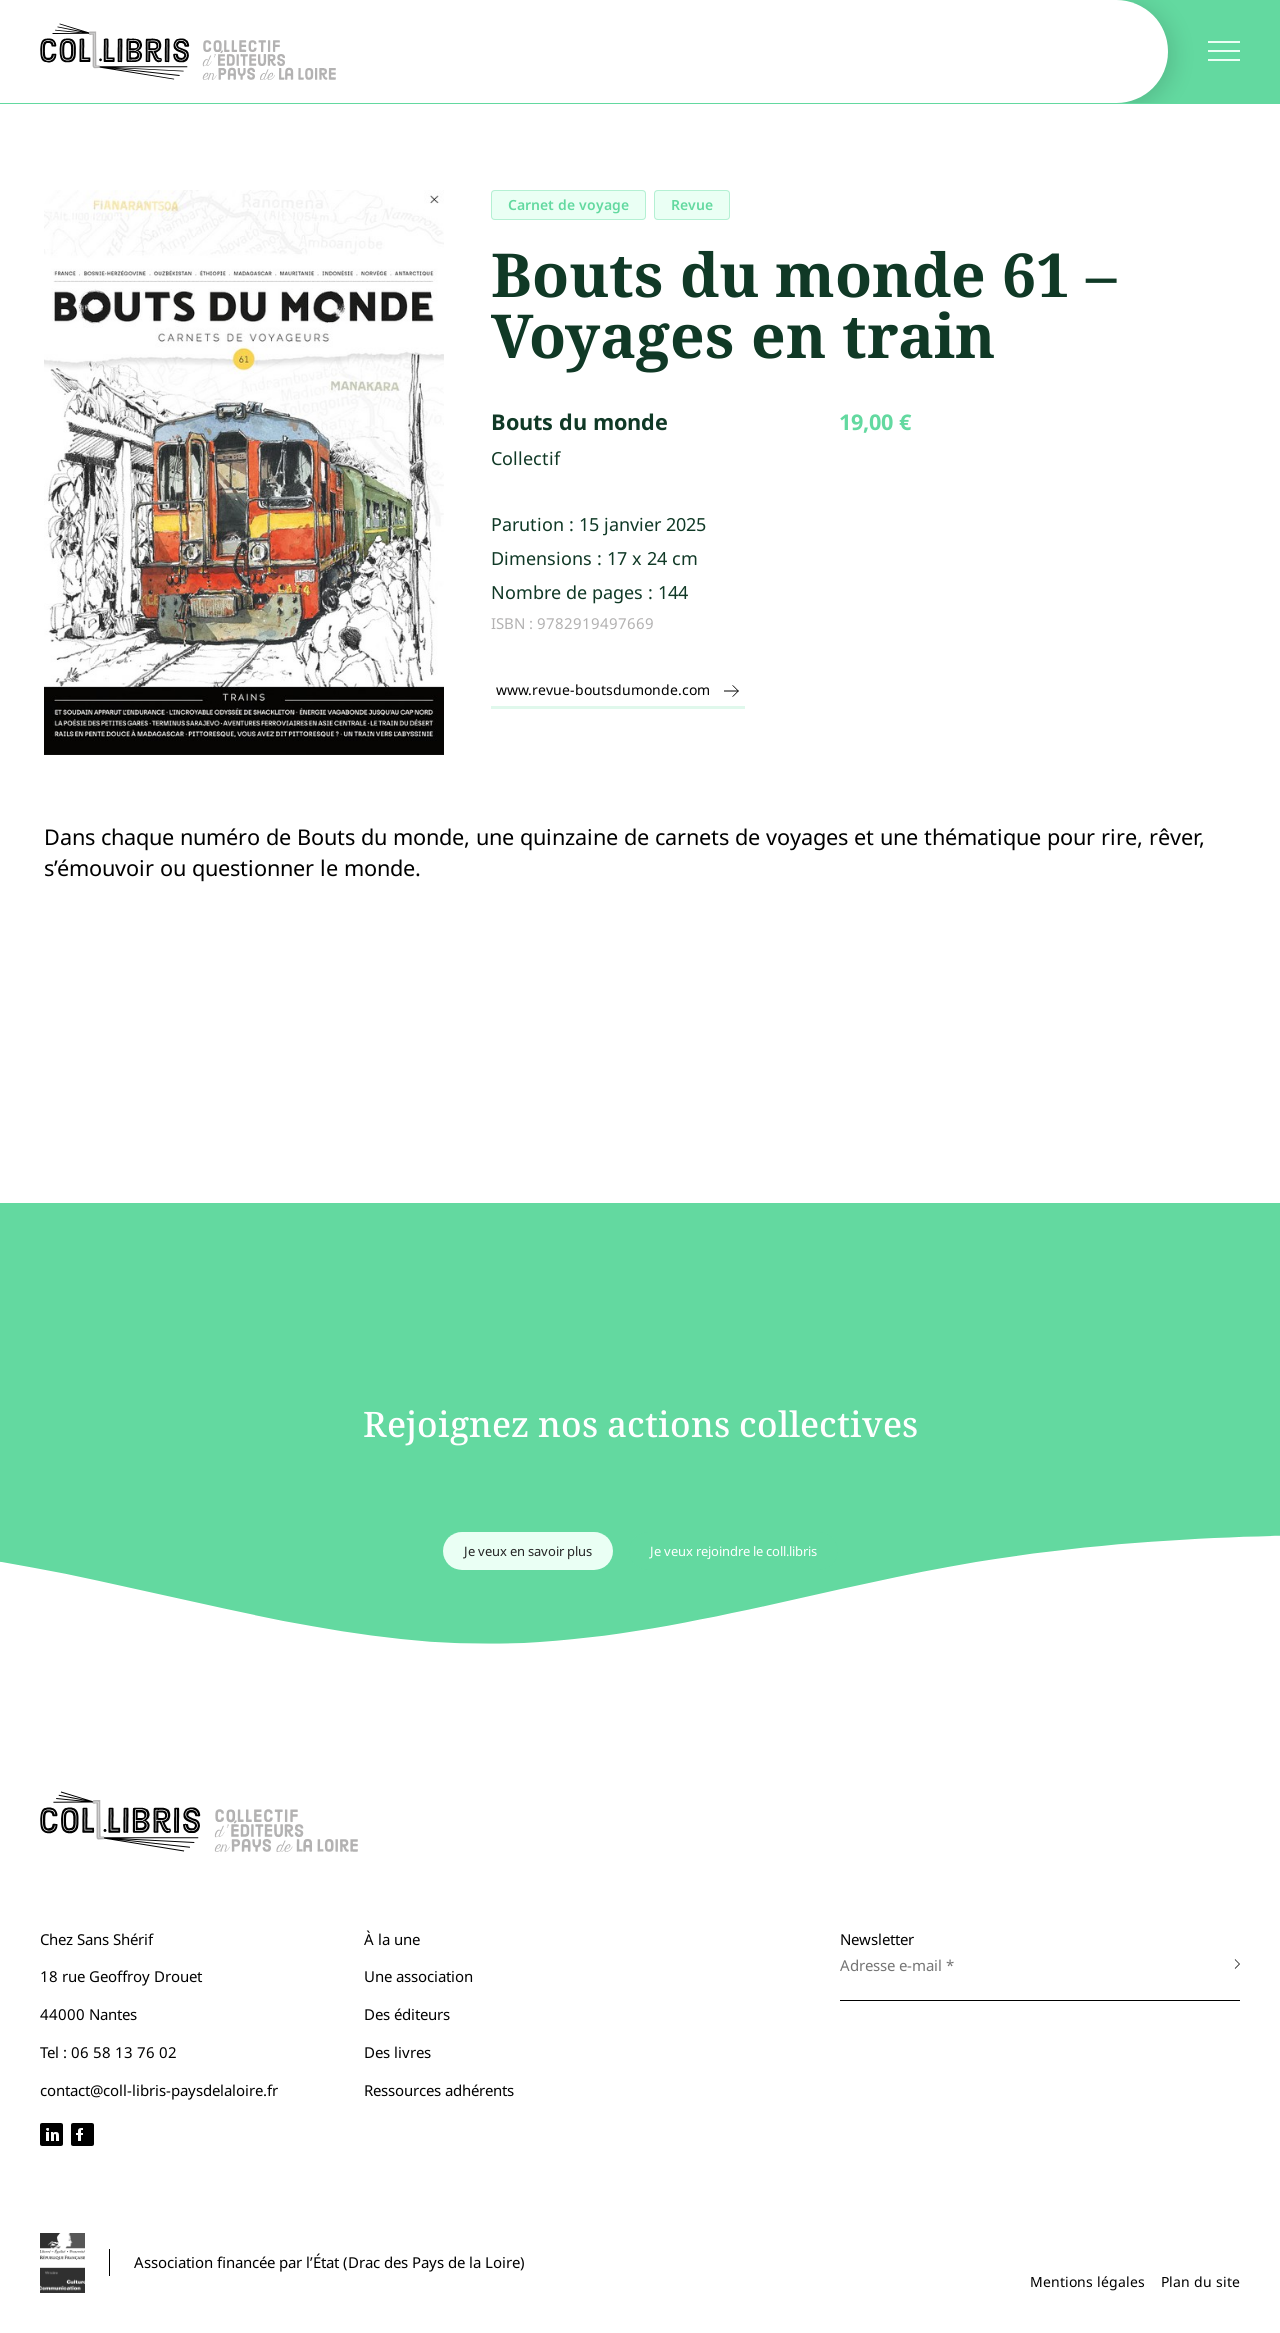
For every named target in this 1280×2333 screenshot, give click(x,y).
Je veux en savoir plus (528, 1551)
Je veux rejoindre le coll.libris (733, 1551)
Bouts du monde (579, 421)
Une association (418, 1976)
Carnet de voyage (568, 204)
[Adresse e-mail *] (1020, 1965)
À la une (392, 1939)
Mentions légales (1087, 2281)
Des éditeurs (407, 2014)
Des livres (397, 2052)
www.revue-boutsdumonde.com (618, 689)
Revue (692, 204)
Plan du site (1200, 2281)
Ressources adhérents (439, 2090)
